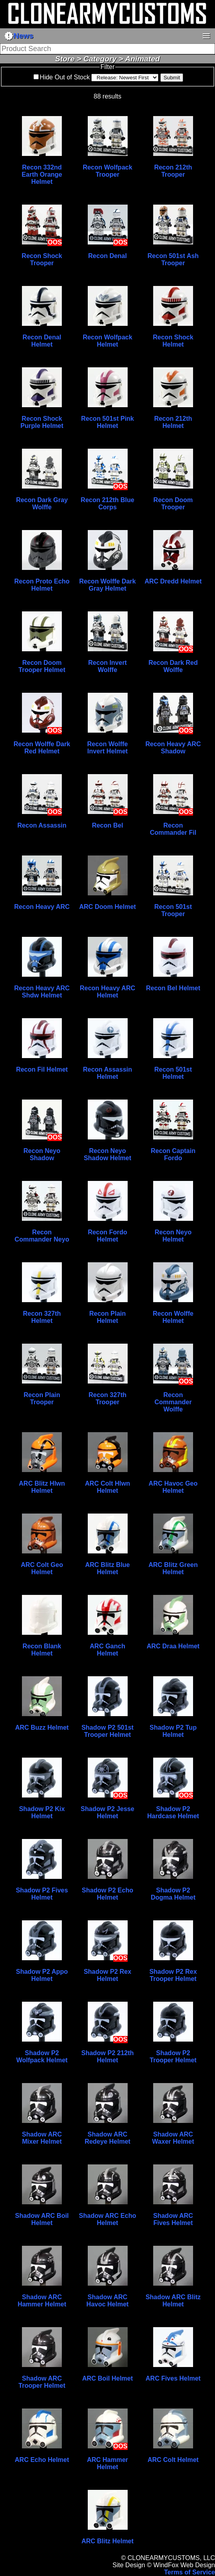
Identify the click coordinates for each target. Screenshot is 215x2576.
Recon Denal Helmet (42, 341)
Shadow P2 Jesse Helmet (107, 1812)
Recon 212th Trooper (173, 171)
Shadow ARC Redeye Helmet (107, 2138)
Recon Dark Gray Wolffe (42, 503)
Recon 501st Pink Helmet (107, 422)
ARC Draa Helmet (173, 1646)
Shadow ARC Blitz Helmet (173, 2301)
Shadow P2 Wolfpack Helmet (42, 2057)
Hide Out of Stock (65, 77)
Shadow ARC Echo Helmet (107, 2219)
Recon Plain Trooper (42, 1398)
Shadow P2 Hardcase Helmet (173, 1812)
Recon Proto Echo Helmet (42, 585)
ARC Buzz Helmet (42, 1727)
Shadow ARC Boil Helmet (42, 2219)
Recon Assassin (42, 825)
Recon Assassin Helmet (107, 1073)
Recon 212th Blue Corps (107, 503)
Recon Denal (107, 255)
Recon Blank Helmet (42, 1650)
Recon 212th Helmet (173, 422)
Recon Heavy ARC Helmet (107, 992)
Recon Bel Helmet (173, 988)
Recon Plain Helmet (107, 1317)
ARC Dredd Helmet (172, 581)
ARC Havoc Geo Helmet (173, 1487)
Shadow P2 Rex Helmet (107, 1975)
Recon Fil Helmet (42, 1069)
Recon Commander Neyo (42, 1236)
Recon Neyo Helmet (173, 1236)
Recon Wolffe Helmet (173, 1317)
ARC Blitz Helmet (107, 2541)
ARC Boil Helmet (107, 2378)
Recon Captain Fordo (173, 1154)
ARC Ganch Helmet (107, 1650)
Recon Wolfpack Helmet (107, 341)
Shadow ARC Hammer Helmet (42, 2301)
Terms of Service (189, 2572)
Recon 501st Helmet (173, 1073)
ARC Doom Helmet (107, 906)
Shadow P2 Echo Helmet (107, 1894)
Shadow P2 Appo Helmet (42, 1975)
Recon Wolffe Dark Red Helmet (42, 748)
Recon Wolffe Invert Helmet (107, 748)
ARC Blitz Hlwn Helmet (42, 1487)
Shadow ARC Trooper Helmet (41, 2382)
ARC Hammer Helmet (107, 2463)
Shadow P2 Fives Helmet (42, 1894)
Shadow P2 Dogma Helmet (173, 1894)
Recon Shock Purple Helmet (41, 422)
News (19, 36)
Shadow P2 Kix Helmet (42, 1812)
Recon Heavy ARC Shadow (173, 748)
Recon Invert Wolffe (107, 666)
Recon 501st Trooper (173, 910)
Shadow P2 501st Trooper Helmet (107, 1731)
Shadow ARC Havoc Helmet (108, 2301)
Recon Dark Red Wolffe (173, 666)
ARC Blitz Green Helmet (173, 1568)
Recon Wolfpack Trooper (107, 171)
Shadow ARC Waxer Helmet (173, 2138)
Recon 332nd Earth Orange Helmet (42, 174)
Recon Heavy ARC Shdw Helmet (42, 992)
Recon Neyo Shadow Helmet (107, 1154)
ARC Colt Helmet (173, 2459)
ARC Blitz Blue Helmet (107, 1568)
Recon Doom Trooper (173, 503)
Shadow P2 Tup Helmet (173, 1731)
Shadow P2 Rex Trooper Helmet (173, 1975)
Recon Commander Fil (173, 829)
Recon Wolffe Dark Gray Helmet (107, 585)
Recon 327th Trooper (107, 1398)
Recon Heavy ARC (42, 906)
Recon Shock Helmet (173, 341)
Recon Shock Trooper (42, 259)
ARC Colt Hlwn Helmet (107, 1487)
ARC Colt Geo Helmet (42, 1568)
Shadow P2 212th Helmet (107, 2057)
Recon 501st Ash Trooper (173, 259)
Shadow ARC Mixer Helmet (42, 2138)
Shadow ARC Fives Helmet (173, 2219)
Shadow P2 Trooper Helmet (173, 2057)
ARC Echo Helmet (42, 2459)
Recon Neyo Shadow (42, 1154)
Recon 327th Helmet (42, 1317)
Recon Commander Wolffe (172, 1402)
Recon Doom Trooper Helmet (41, 666)
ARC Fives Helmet (173, 2378)
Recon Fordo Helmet (107, 1236)
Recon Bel (107, 825)
